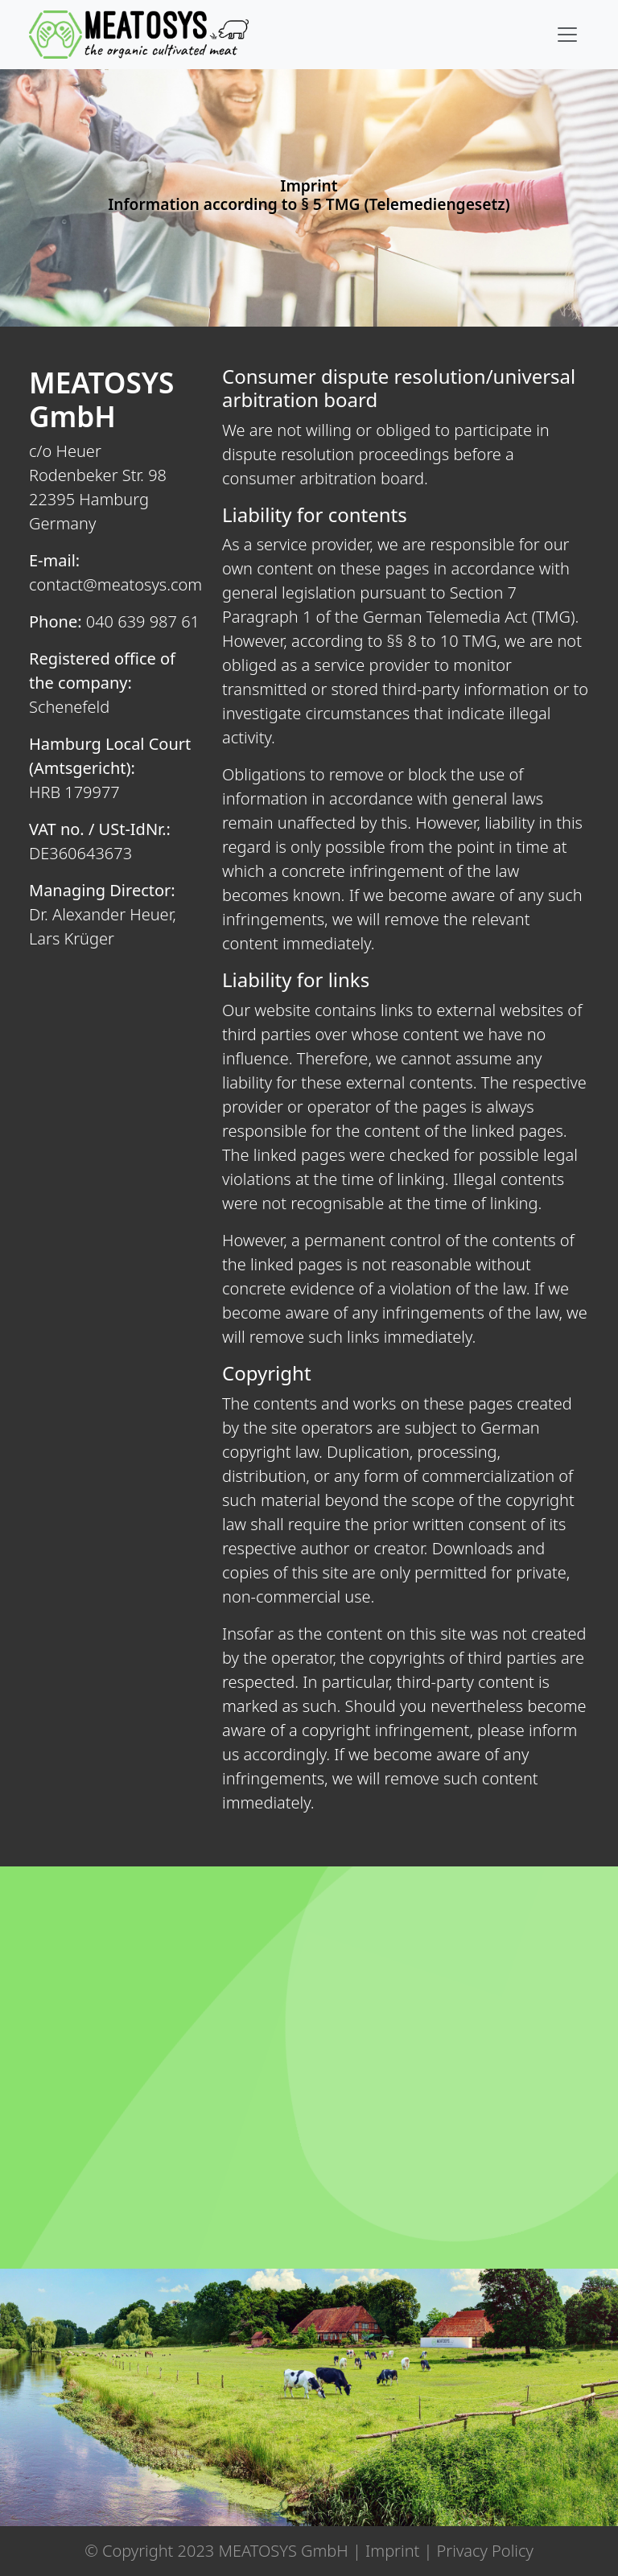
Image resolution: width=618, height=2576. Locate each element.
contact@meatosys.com (115, 584)
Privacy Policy (485, 2551)
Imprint (392, 2551)
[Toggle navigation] (567, 34)
